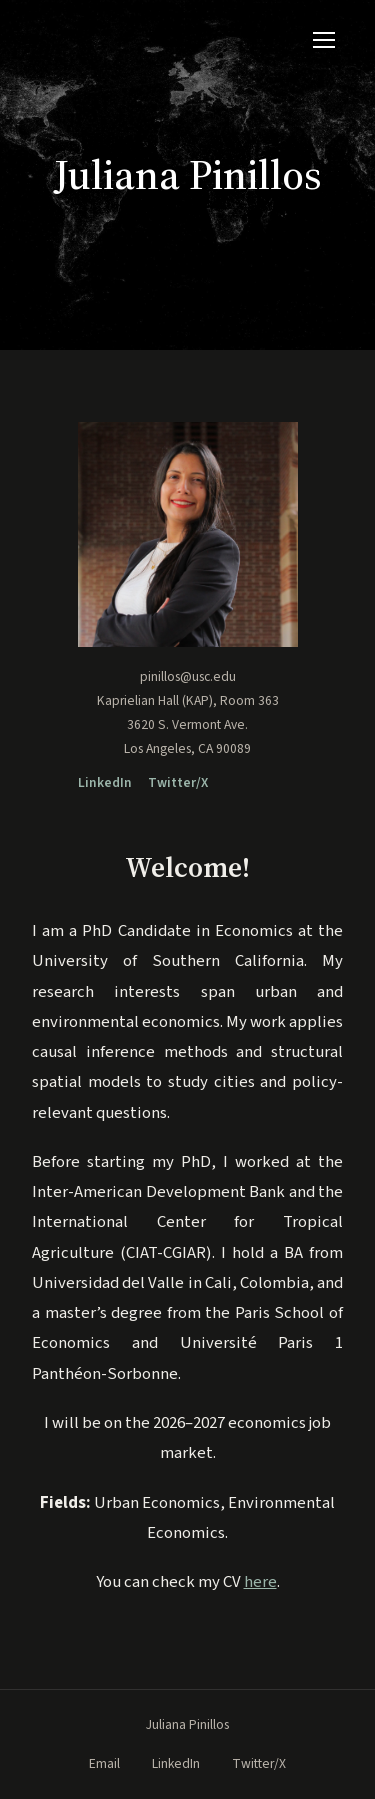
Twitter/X (178, 782)
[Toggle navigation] (324, 40)
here (260, 1582)
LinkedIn (105, 782)
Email (104, 1763)
